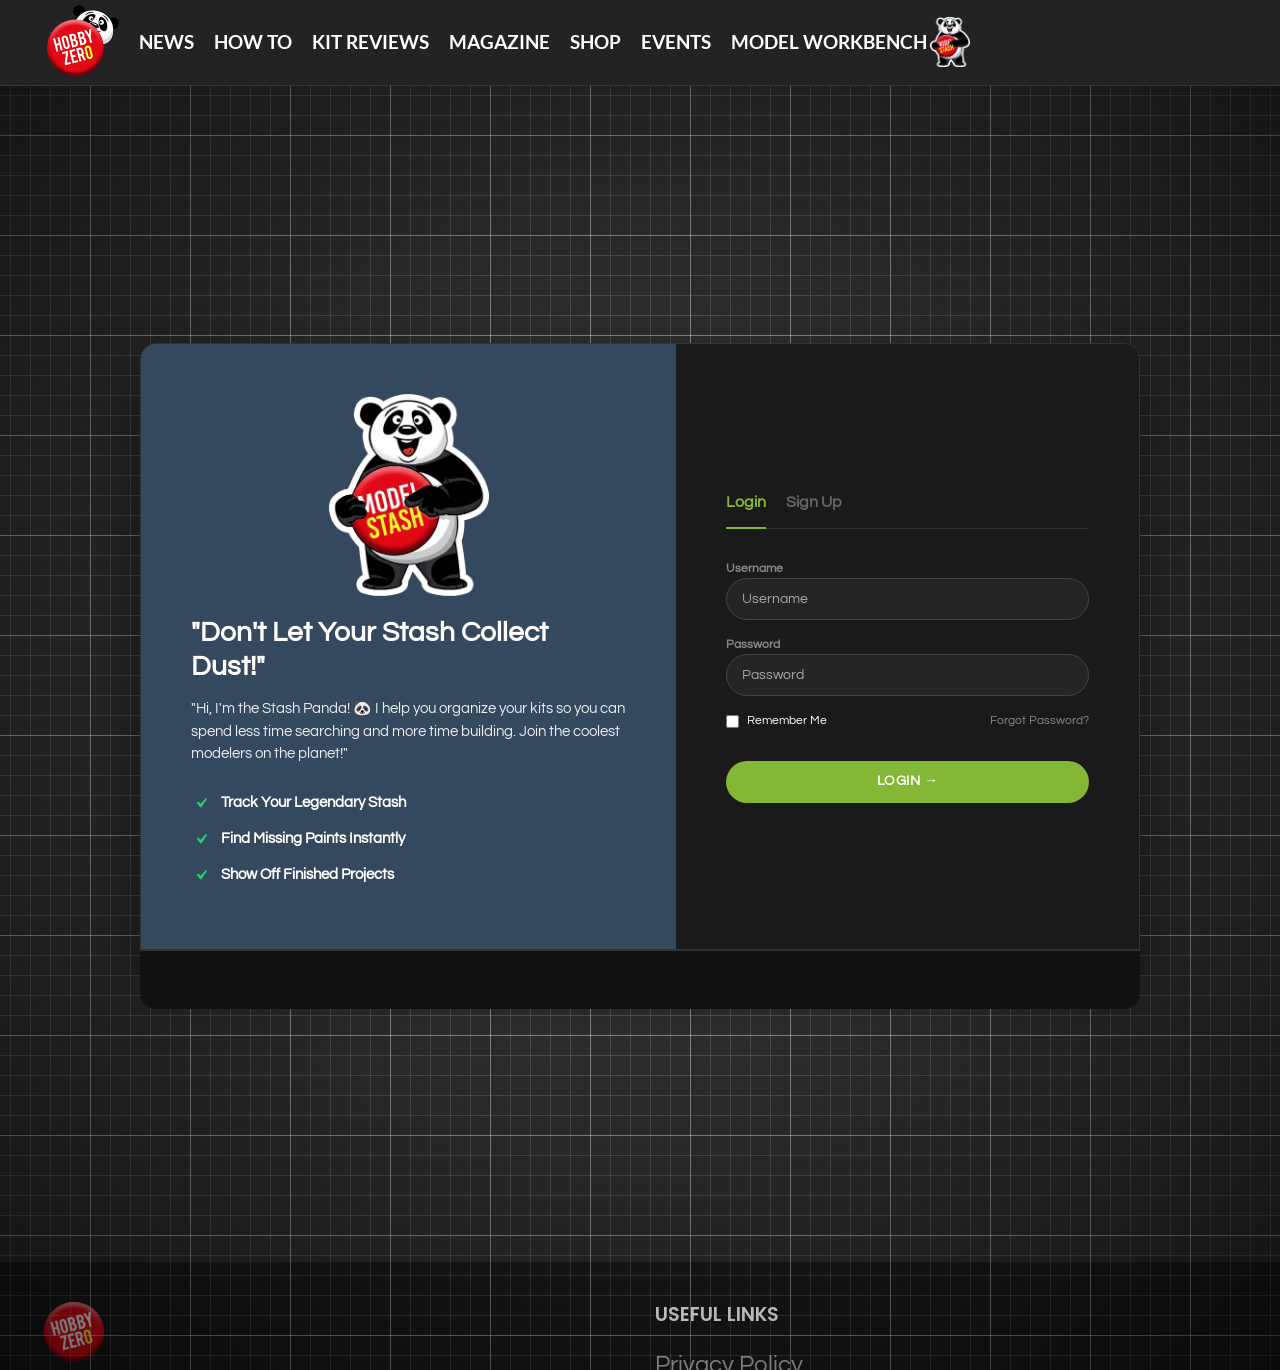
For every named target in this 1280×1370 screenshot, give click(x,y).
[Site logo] (91, 50)
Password (753, 664)
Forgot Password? (1039, 740)
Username (754, 587)
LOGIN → (908, 800)
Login (746, 522)
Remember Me (776, 741)
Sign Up (814, 522)
